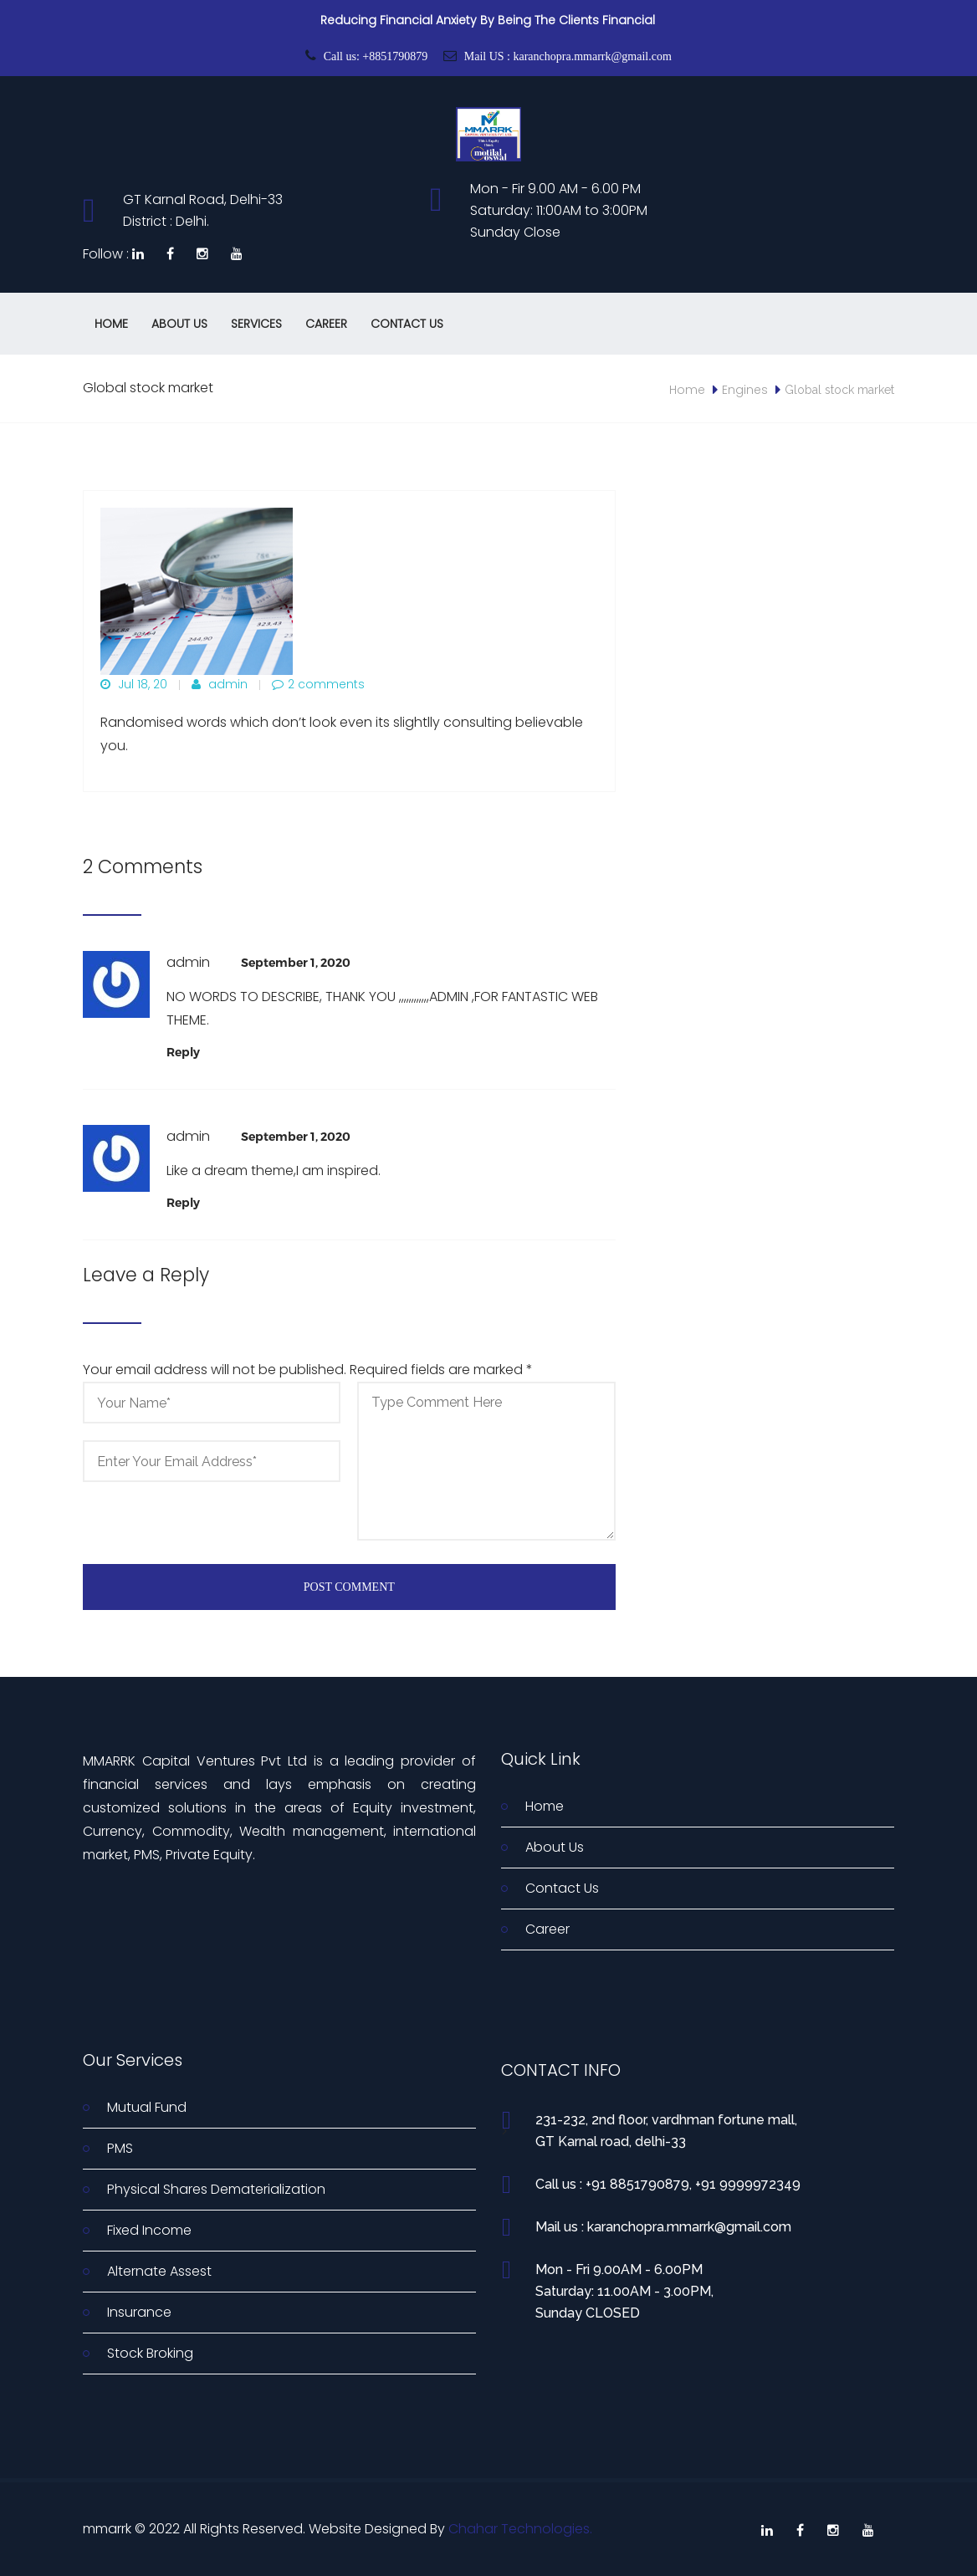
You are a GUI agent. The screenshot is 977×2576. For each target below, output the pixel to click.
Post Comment (349, 1587)
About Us (179, 323)
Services (256, 323)
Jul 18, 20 (133, 684)
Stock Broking (150, 2353)
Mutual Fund (147, 2107)
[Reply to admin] (183, 1052)
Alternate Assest (159, 2271)
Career (326, 323)
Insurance (139, 2312)
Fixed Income (149, 2230)
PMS (120, 2148)
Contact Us (407, 323)
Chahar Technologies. (520, 2528)
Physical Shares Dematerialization (216, 2189)
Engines (745, 389)
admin (220, 684)
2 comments (318, 684)
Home (111, 323)
